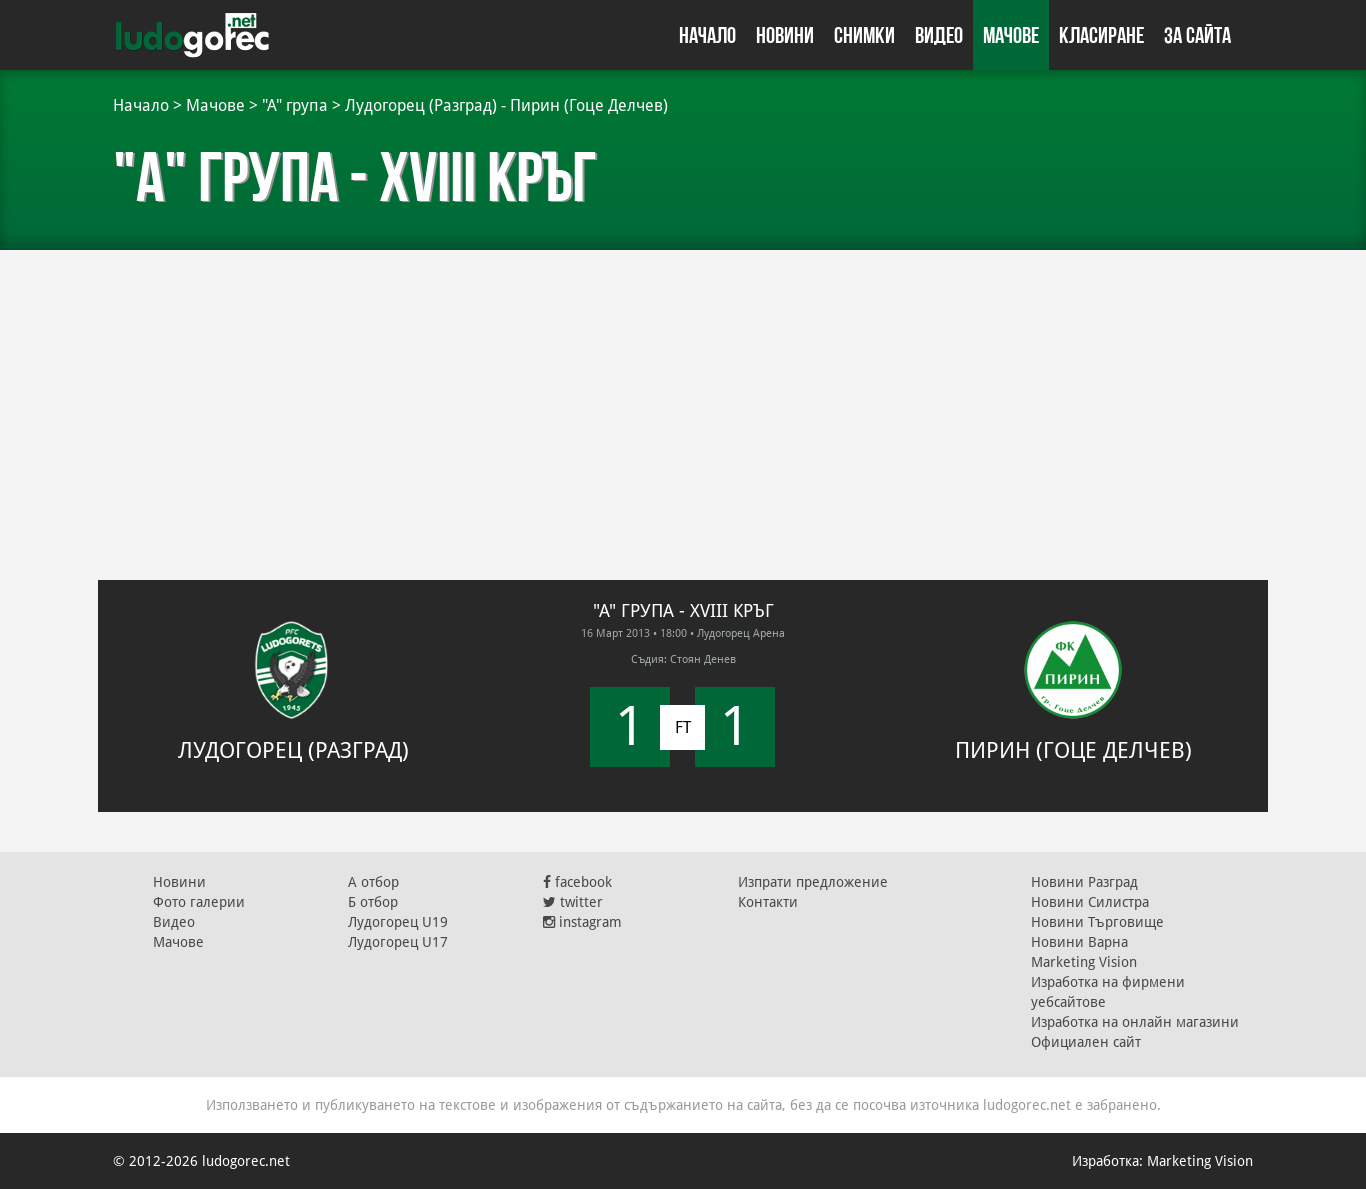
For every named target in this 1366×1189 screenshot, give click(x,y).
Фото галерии (199, 902)
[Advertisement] (683, 400)
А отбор (373, 882)
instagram (582, 922)
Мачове (1011, 35)
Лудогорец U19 (398, 922)
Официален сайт (1086, 1042)
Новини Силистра (1090, 902)
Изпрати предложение (813, 882)
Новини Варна (1079, 942)
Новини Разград (1084, 882)
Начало (707, 35)
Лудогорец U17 (398, 942)
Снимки (864, 35)
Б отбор (373, 902)
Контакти (768, 902)
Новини (785, 35)
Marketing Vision (1084, 962)
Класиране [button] (1101, 35)
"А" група (295, 105)
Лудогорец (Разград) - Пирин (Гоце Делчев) (506, 105)
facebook (577, 882)
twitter (573, 902)
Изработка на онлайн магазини (1135, 1022)
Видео (939, 35)
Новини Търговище (1097, 922)
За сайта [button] (1197, 35)
